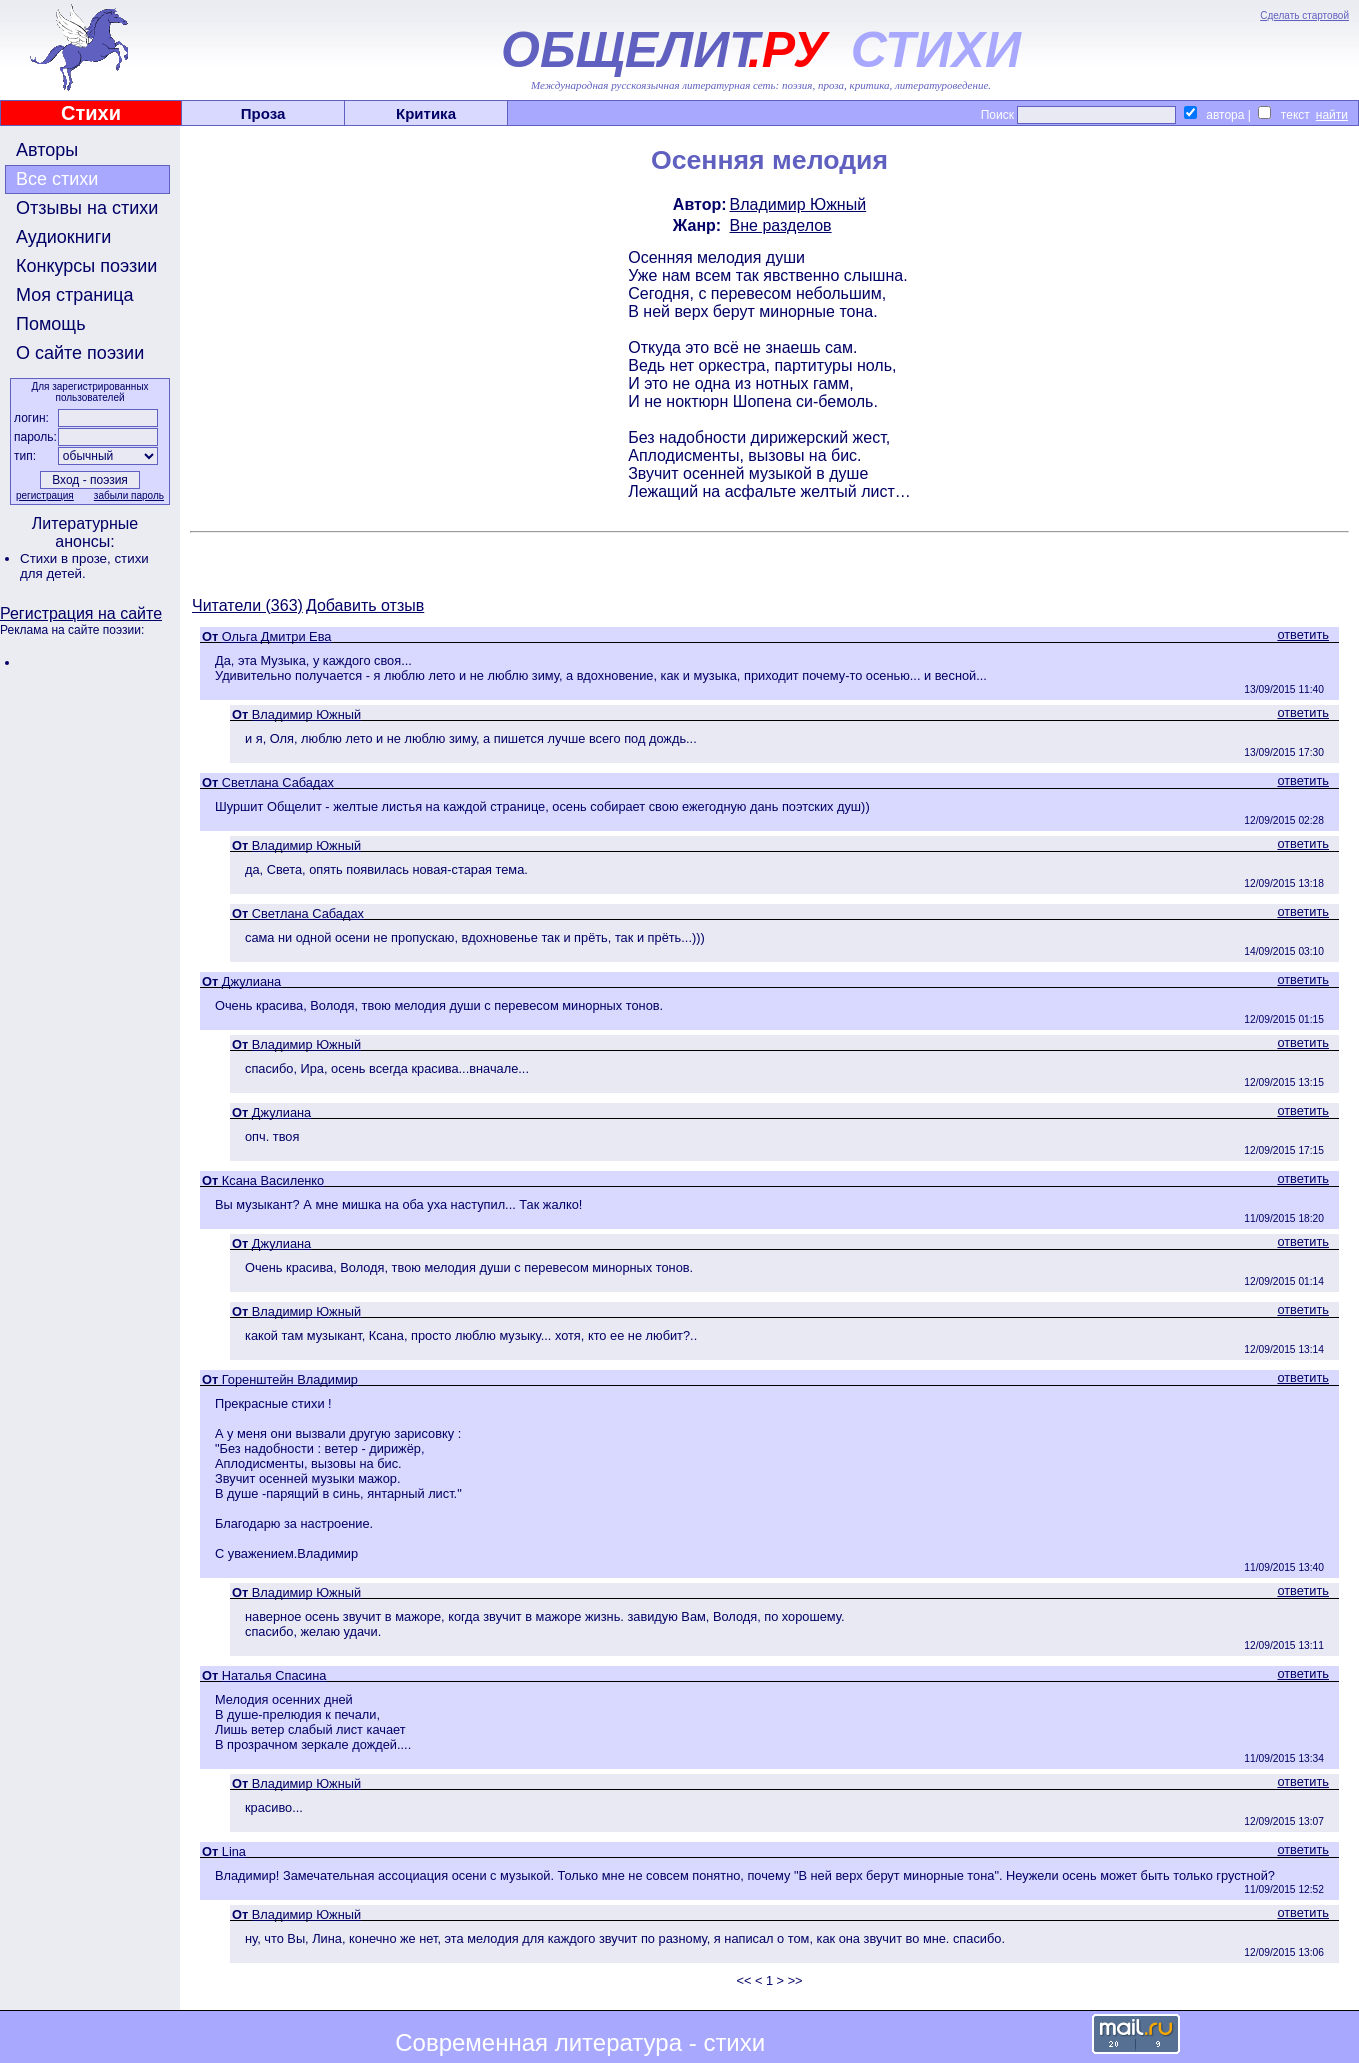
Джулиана (251, 981)
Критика (426, 113)
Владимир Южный (798, 204)
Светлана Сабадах (278, 782)
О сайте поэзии (80, 353)
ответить (1303, 634)
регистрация (45, 495)
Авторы (47, 150)
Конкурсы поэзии (86, 266)
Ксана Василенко (273, 1180)
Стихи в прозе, (67, 558)
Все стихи (57, 179)
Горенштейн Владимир (290, 1379)
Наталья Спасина (274, 1675)
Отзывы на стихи (87, 208)
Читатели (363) (247, 605)
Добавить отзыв (365, 605)
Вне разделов (781, 225)
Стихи (91, 113)
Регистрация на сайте (81, 613)
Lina (234, 1851)
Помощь (51, 324)
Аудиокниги (63, 237)
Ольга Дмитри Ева (277, 636)
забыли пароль (129, 495)
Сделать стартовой (1304, 15)
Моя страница (75, 295)
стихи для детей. (84, 566)
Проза (263, 113)
